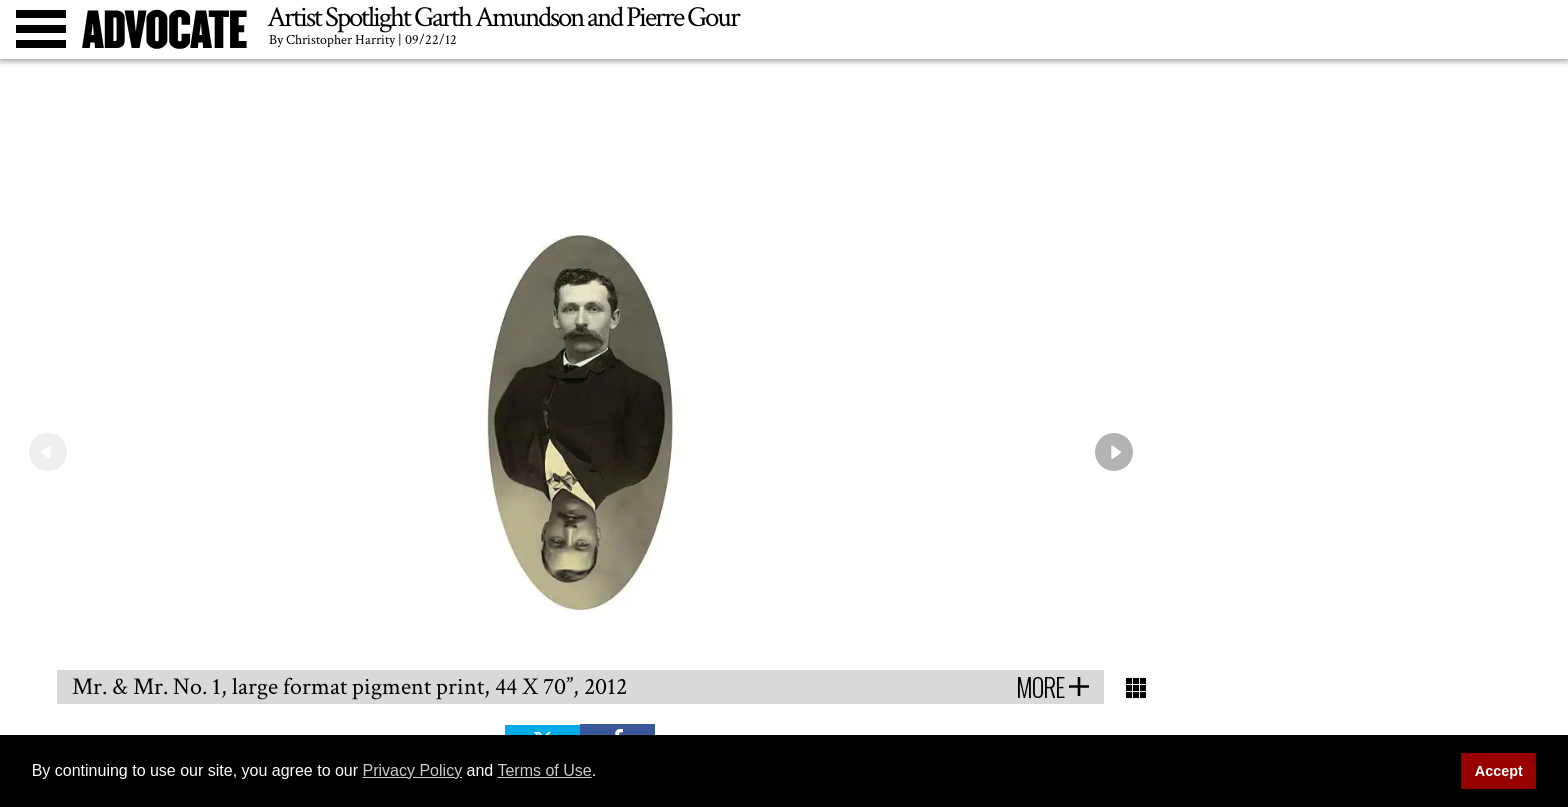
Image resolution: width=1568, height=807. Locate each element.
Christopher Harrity (340, 40)
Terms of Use (544, 770)
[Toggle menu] (41, 29)
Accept (1499, 771)
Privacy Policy (413, 770)
